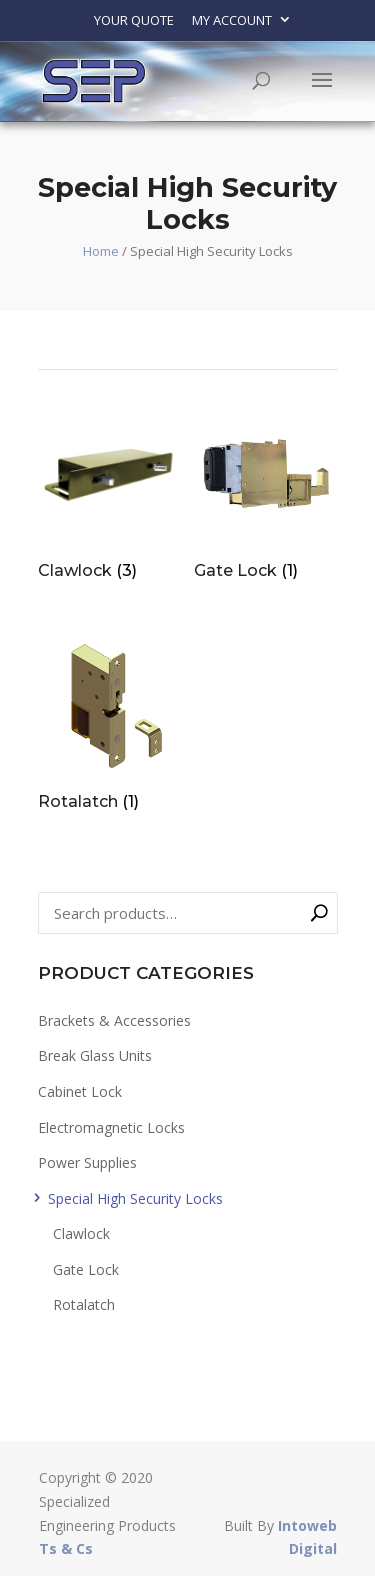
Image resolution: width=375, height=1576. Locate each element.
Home (101, 251)
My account (232, 20)
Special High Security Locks (135, 1198)
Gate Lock (86, 1269)
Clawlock (81, 1233)
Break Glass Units (95, 1055)
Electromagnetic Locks (111, 1127)
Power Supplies (87, 1162)
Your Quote (134, 20)
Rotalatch (84, 1304)
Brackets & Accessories (114, 1020)
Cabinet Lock (80, 1091)
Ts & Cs (66, 1548)
